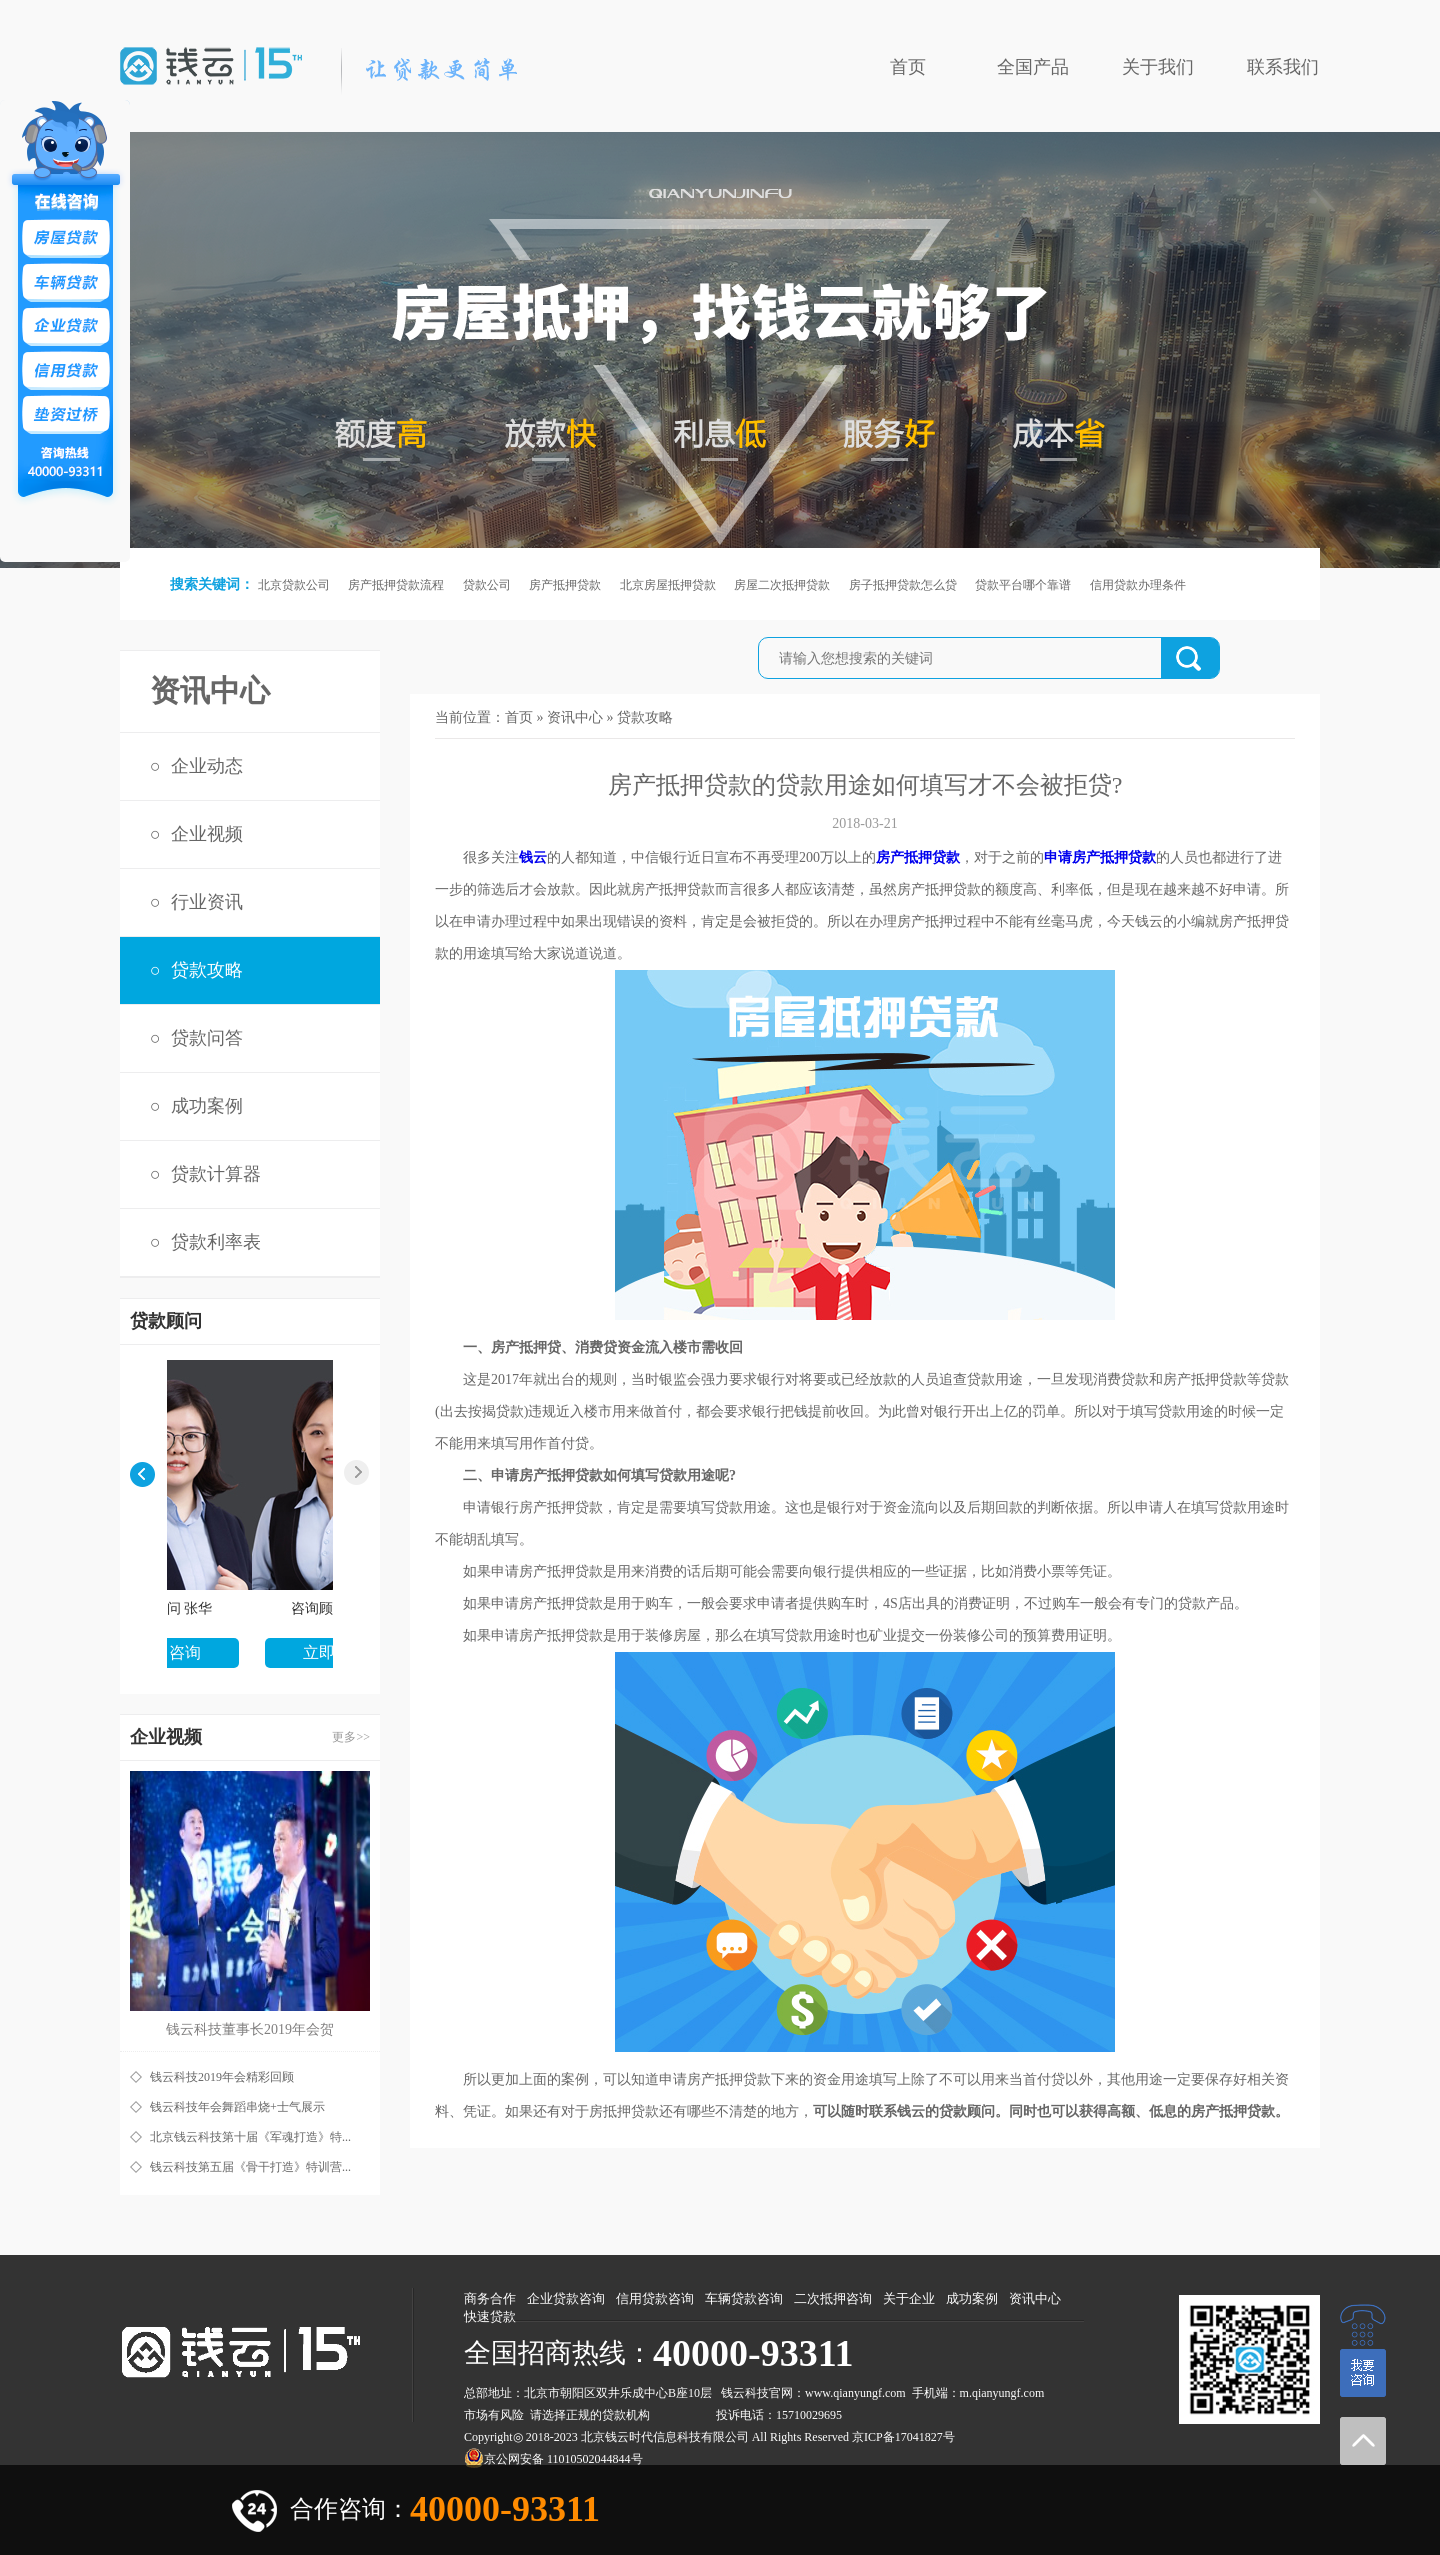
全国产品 (1033, 67)
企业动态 (207, 766)
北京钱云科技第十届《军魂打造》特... (250, 2137)
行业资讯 (207, 902)
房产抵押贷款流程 (396, 585)
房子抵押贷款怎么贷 (903, 585)
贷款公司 (487, 585)
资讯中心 (575, 717)
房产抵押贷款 (565, 585)
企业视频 (207, 834)
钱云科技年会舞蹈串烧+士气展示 (237, 2107)
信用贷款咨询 (655, 2298)
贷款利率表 (216, 1242)
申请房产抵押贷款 (1100, 857)
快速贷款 (490, 2316)
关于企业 (909, 2298)
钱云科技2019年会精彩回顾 (222, 2077)
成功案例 (207, 1106)
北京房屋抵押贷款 (668, 585)
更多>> (351, 1737)
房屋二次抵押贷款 (782, 585)
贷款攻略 (207, 970)
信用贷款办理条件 (1138, 585)
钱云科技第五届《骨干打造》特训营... (250, 2167)
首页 (908, 67)
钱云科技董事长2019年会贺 (250, 2029)
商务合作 (490, 2298)
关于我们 (1158, 67)
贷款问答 (207, 1038)
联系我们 (1283, 67)
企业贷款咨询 (566, 2298)
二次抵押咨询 (833, 2298)
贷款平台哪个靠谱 (1023, 585)
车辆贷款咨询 (744, 2298)
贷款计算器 (216, 1174)
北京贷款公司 (294, 585)
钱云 (533, 857)
